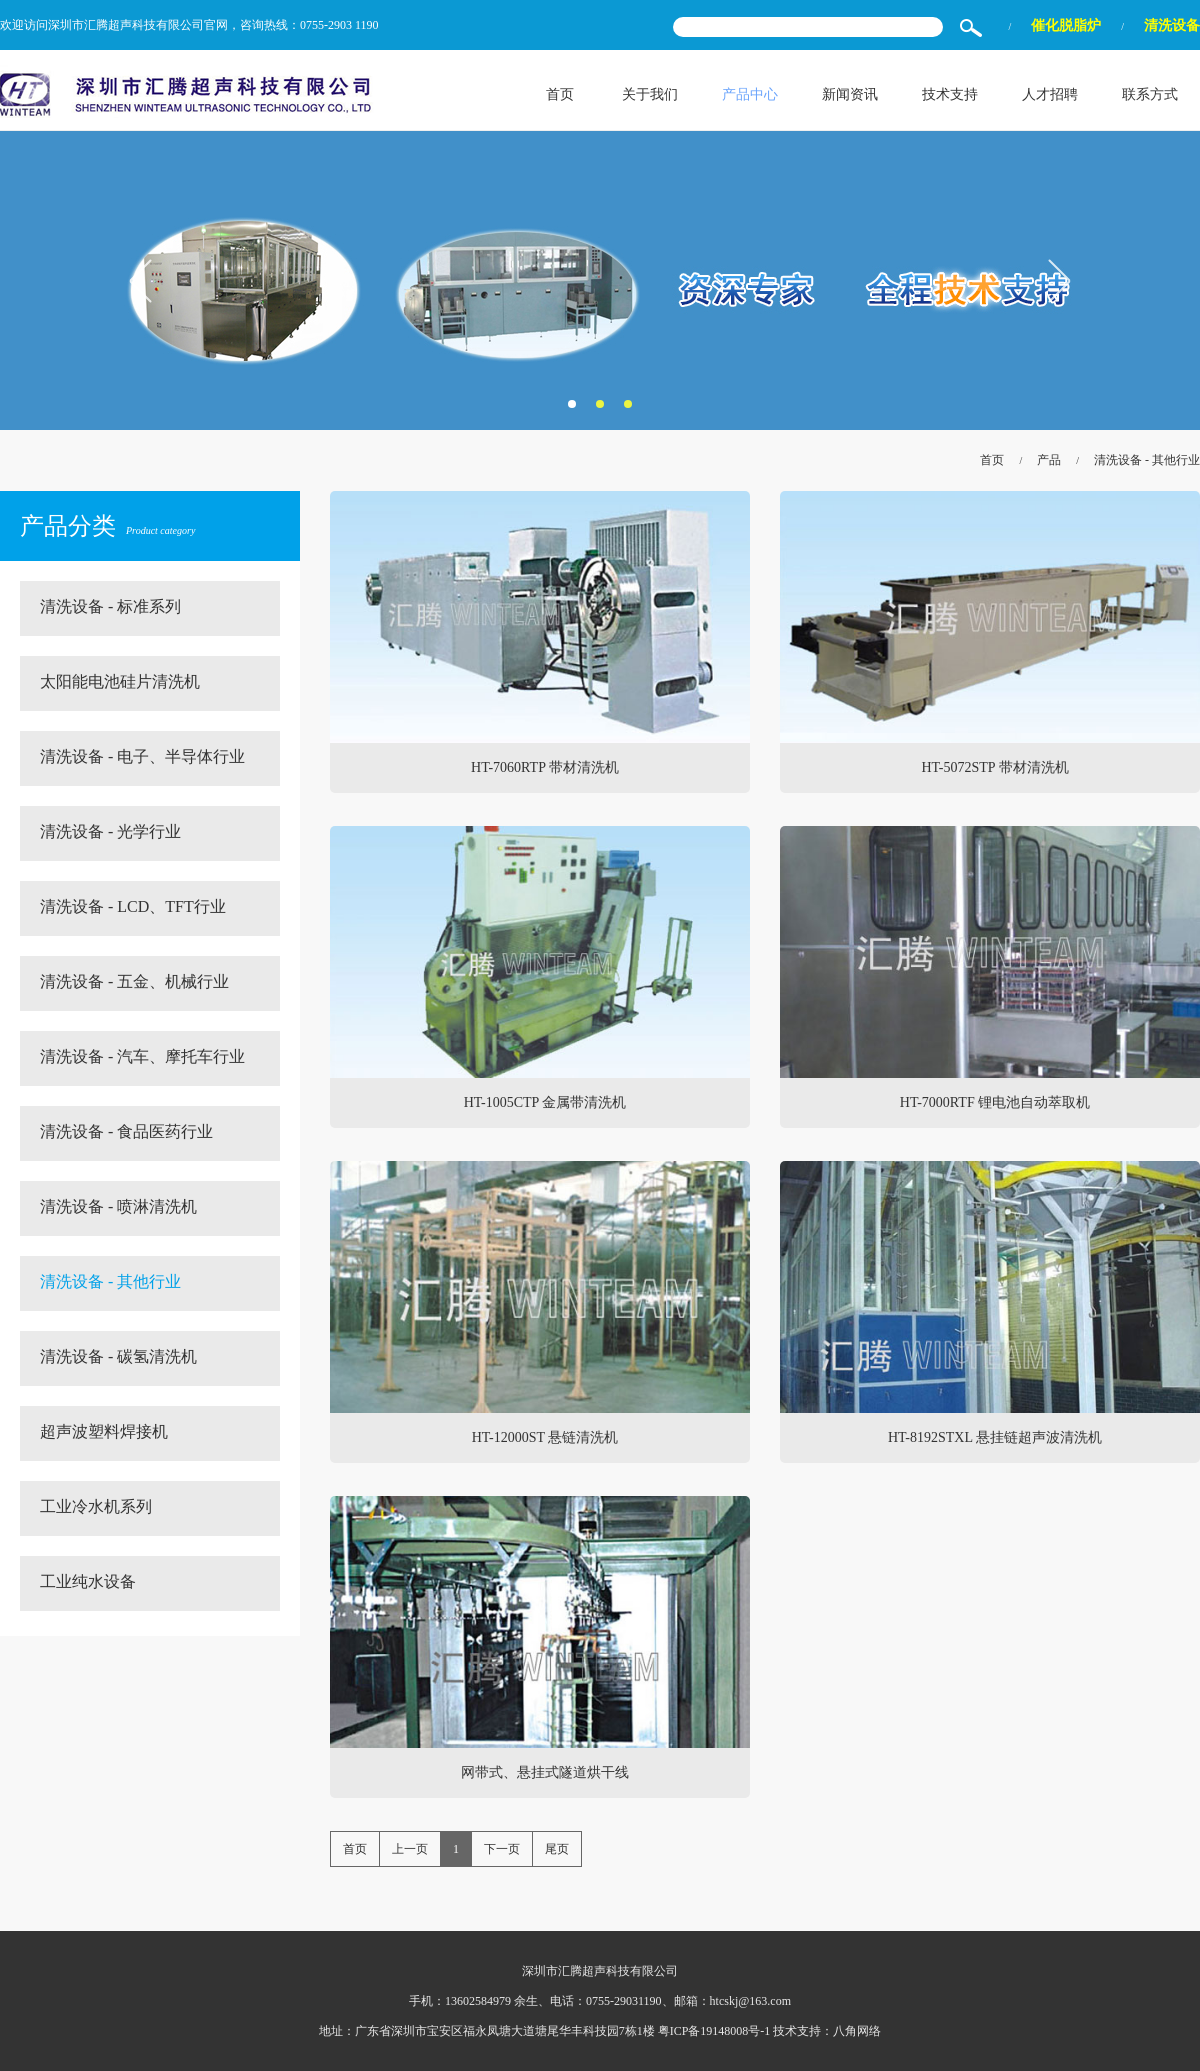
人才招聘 (1050, 94)
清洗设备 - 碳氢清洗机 (118, 1356)
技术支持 (950, 94)
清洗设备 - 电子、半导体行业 (142, 756)
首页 (560, 94)
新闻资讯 (850, 94)
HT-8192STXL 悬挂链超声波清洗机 (995, 1437)
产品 (1049, 460)
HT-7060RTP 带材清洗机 (545, 767)
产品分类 (107, 526)
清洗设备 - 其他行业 (1147, 460)
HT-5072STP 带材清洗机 (994, 767)
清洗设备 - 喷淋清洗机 (118, 1206)
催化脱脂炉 (1066, 25)
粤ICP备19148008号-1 (714, 2031)
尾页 (557, 1849)
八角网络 (857, 2031)
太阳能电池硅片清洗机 (120, 681)
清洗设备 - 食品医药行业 (126, 1131)
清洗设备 (1172, 25)
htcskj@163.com (750, 2001)
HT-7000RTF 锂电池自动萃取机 (995, 1102)
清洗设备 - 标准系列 (110, 606)
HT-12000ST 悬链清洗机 (545, 1437)
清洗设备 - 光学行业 (110, 831)
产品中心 (750, 94)
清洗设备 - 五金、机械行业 (134, 981)
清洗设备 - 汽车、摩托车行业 (142, 1056)
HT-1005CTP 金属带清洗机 (545, 1102)
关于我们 (650, 94)
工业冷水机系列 (96, 1506)
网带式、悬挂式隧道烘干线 (545, 1772)
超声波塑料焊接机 (104, 1431)
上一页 (410, 1849)
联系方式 (1150, 94)
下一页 (502, 1849)
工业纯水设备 (88, 1581)
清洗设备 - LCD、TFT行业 (133, 906)
